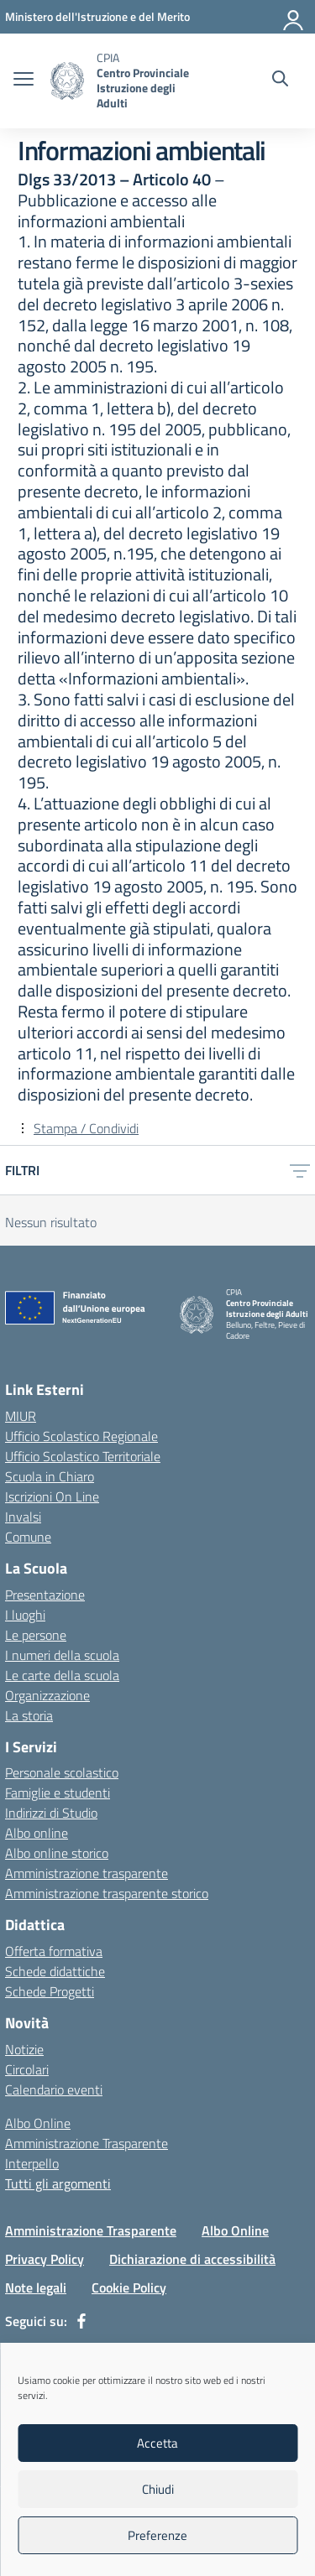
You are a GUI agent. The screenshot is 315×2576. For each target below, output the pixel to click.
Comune (28, 1537)
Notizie (24, 2049)
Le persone (35, 1635)
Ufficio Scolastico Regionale (81, 1436)
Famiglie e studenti (57, 1792)
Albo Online (38, 2123)
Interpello (32, 2163)
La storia (29, 1715)
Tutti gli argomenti (58, 2183)
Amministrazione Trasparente (86, 2143)
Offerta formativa (53, 1951)
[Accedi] (294, 17)
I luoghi (25, 1615)
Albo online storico (56, 1853)
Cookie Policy (129, 2287)
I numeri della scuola (62, 1655)
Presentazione (45, 1595)
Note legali (35, 2287)
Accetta (157, 2443)
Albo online (36, 1833)
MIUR (20, 1416)
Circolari (27, 2069)
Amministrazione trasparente (86, 1873)
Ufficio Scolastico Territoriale (82, 1456)
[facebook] (81, 2321)
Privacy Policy (44, 2259)
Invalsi (23, 1517)
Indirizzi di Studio (51, 1813)
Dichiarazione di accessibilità (192, 2259)
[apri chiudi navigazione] (23, 80)
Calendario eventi (53, 2089)
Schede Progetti (49, 1991)
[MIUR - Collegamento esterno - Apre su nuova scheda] (97, 16)
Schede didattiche (55, 1971)
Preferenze (157, 2535)
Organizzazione (47, 1695)
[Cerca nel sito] (280, 80)
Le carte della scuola (62, 1675)
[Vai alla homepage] (67, 81)
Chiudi (158, 2489)
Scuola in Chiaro (49, 1476)
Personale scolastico (61, 1772)
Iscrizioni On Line (52, 1496)
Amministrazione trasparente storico (106, 1893)
